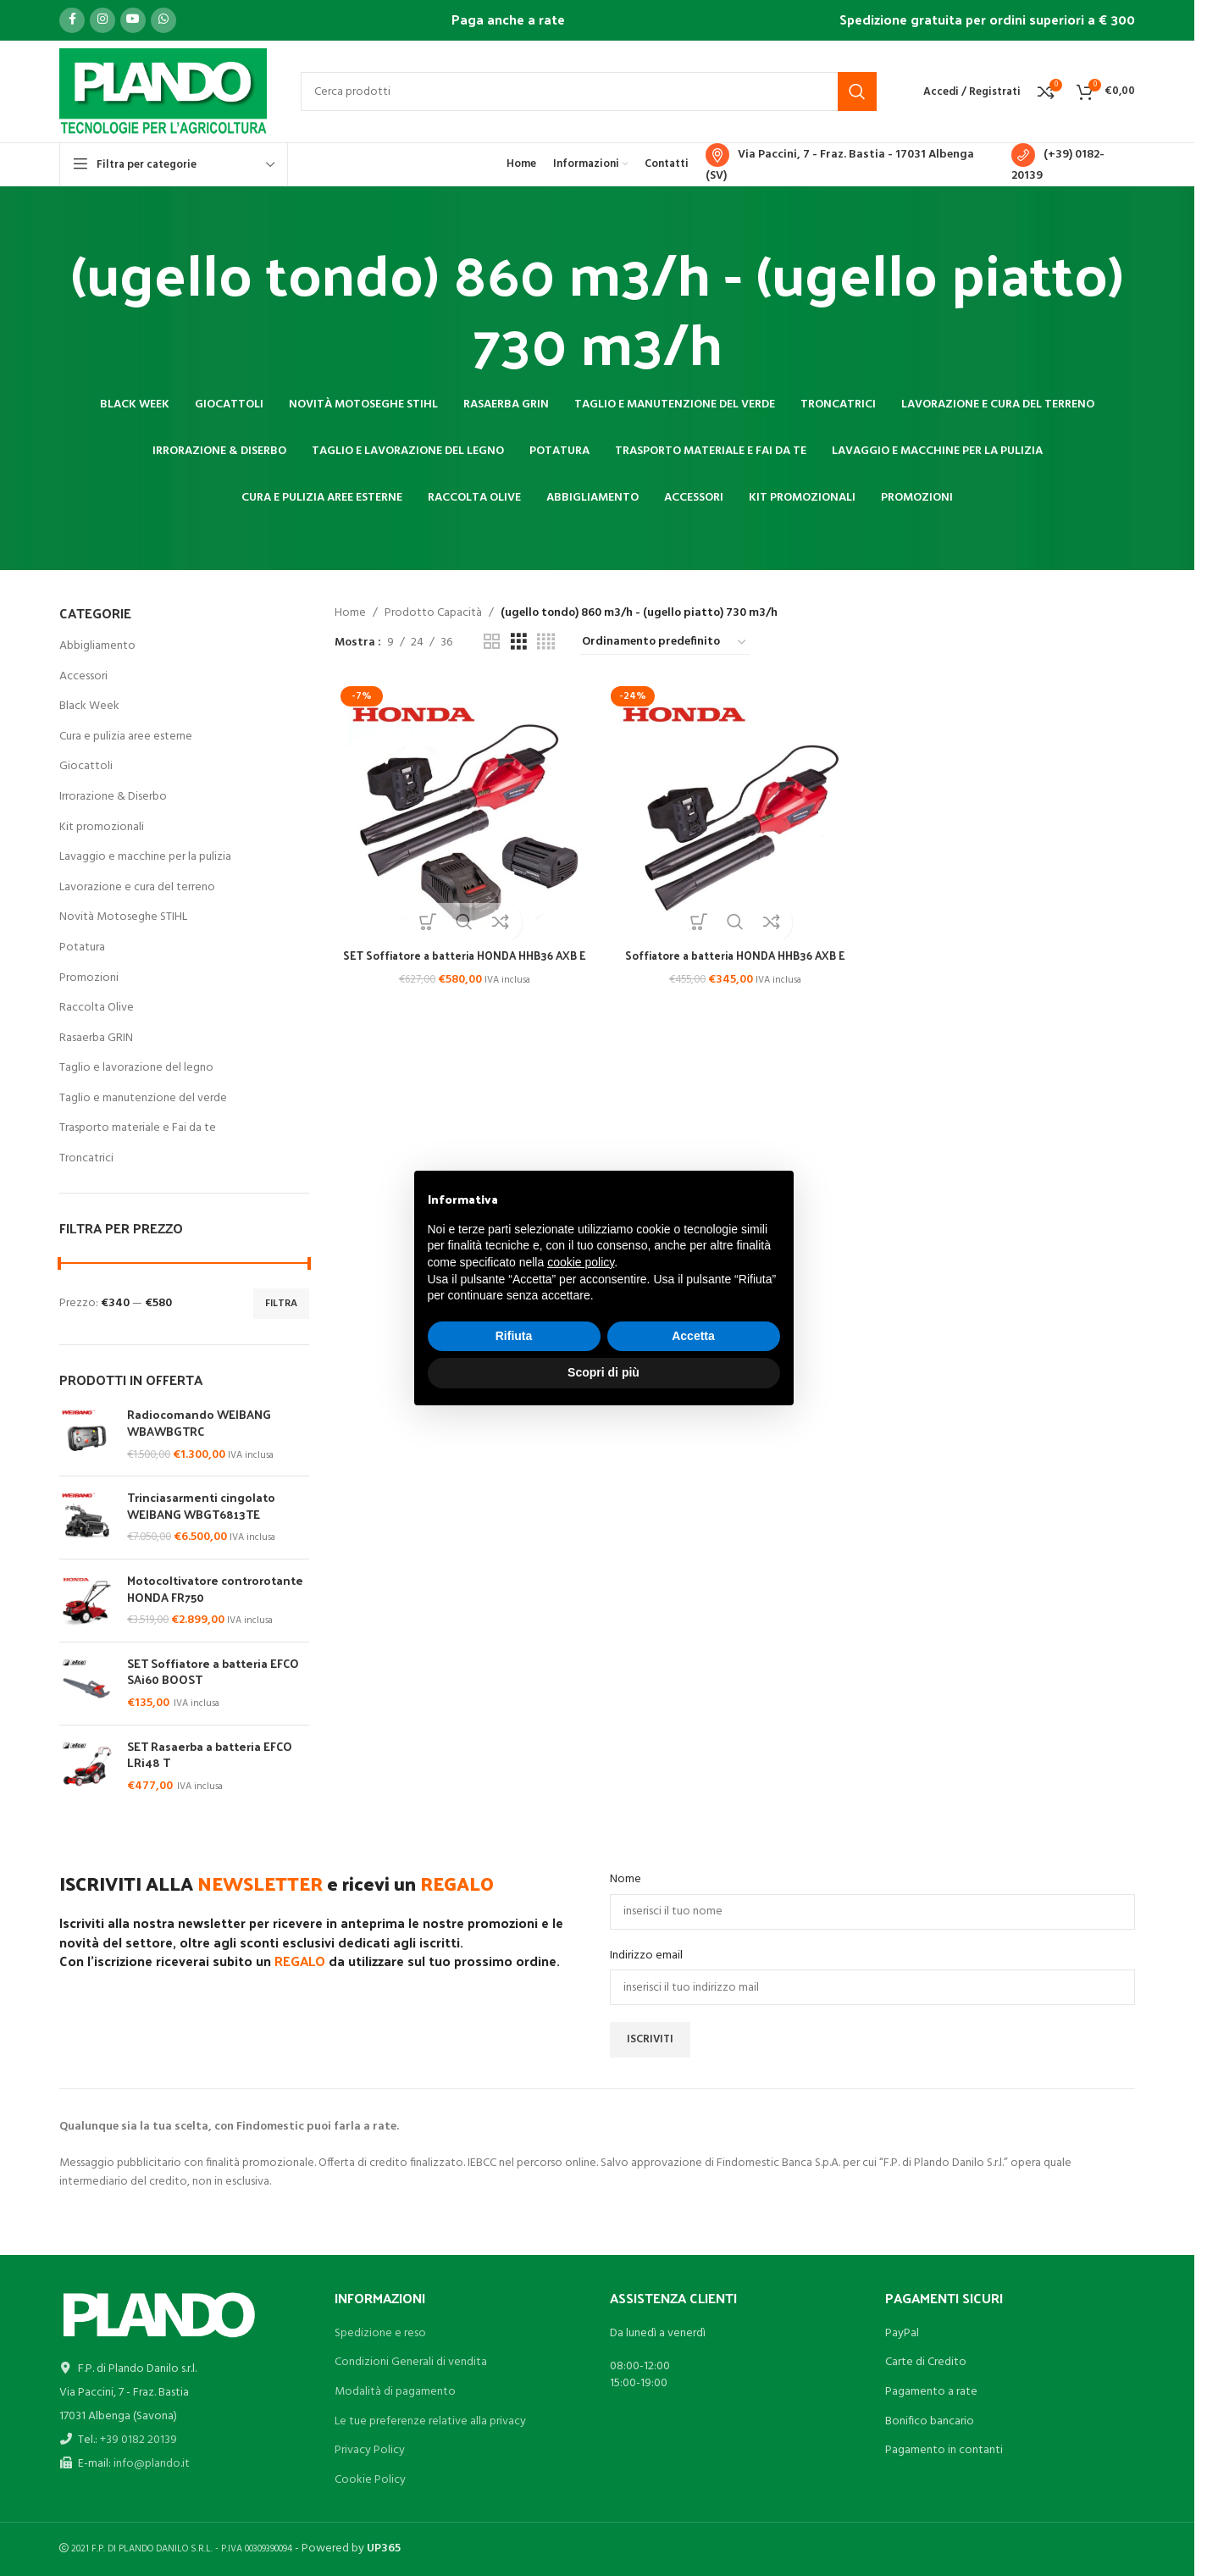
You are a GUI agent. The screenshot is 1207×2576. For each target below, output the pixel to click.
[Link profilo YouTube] (133, 20)
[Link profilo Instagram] (102, 20)
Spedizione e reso (380, 2333)
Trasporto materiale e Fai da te (137, 1128)
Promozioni (89, 978)
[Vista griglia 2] (492, 642)
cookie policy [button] (580, 1262)
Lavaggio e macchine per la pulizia (145, 857)
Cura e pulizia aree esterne (125, 736)
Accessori (83, 676)
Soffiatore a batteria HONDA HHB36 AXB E (734, 951)
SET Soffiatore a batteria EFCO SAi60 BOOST (213, 1671)
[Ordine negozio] (665, 643)
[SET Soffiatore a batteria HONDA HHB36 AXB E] (462, 808)
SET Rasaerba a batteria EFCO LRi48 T (209, 1754)
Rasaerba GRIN (96, 1038)
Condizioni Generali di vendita (411, 2362)
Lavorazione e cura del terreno (137, 887)
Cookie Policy (370, 2480)
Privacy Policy (370, 2450)
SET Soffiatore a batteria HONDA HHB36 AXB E (462, 960)
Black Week (89, 706)
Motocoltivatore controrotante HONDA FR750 (215, 1588)
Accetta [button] (693, 1336)
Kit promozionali (101, 827)
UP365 (384, 2548)
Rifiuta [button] (514, 1336)
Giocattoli (86, 766)
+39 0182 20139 (138, 2440)
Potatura (82, 947)
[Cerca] (589, 91)
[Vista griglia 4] (546, 642)
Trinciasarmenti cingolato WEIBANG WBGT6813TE (201, 1505)
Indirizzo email (646, 1956)
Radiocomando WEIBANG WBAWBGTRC (199, 1422)
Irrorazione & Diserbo (113, 796)
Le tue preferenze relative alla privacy (430, 2421)
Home (350, 613)
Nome (625, 1879)
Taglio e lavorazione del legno (136, 1067)
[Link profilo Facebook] (72, 20)
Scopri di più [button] (603, 1372)
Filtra (281, 1303)
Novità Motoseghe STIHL (123, 917)
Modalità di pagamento (395, 2391)
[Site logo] (163, 92)
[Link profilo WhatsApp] (163, 20)
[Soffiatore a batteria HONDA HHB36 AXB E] (735, 808)
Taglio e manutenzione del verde (143, 1098)
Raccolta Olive (96, 1007)
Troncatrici (86, 1158)
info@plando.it (152, 2464)
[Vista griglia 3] (519, 642)
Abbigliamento (97, 646)
